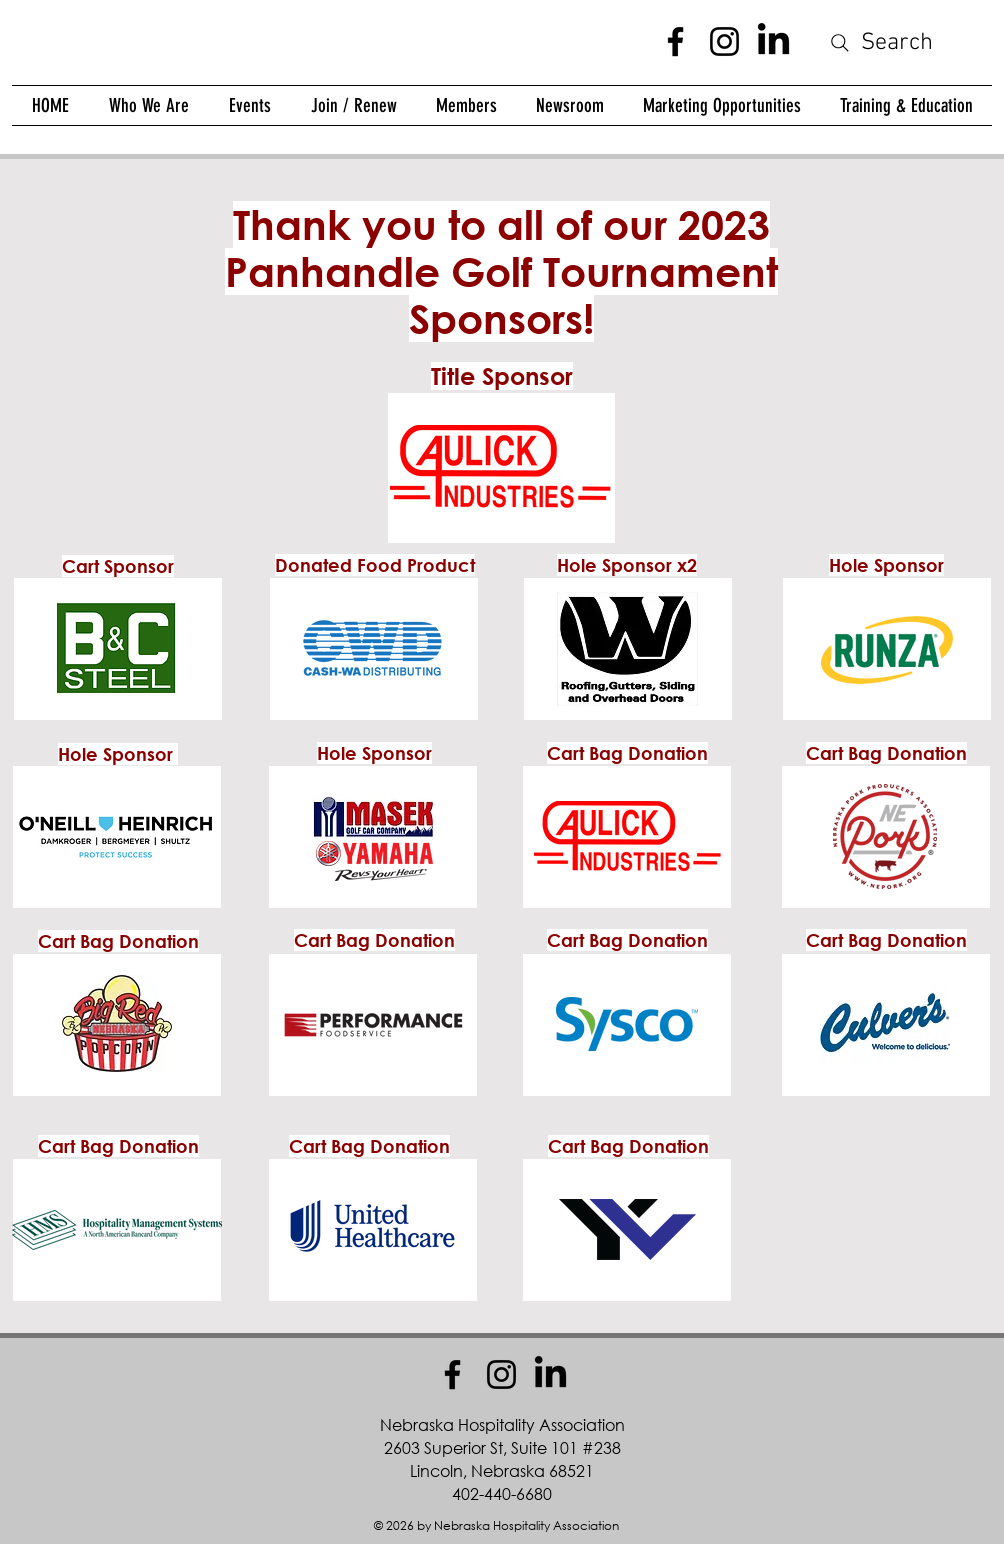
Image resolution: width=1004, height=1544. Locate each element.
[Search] (879, 43)
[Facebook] (675, 41)
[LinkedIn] (773, 41)
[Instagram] (724, 41)
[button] (466, 105)
